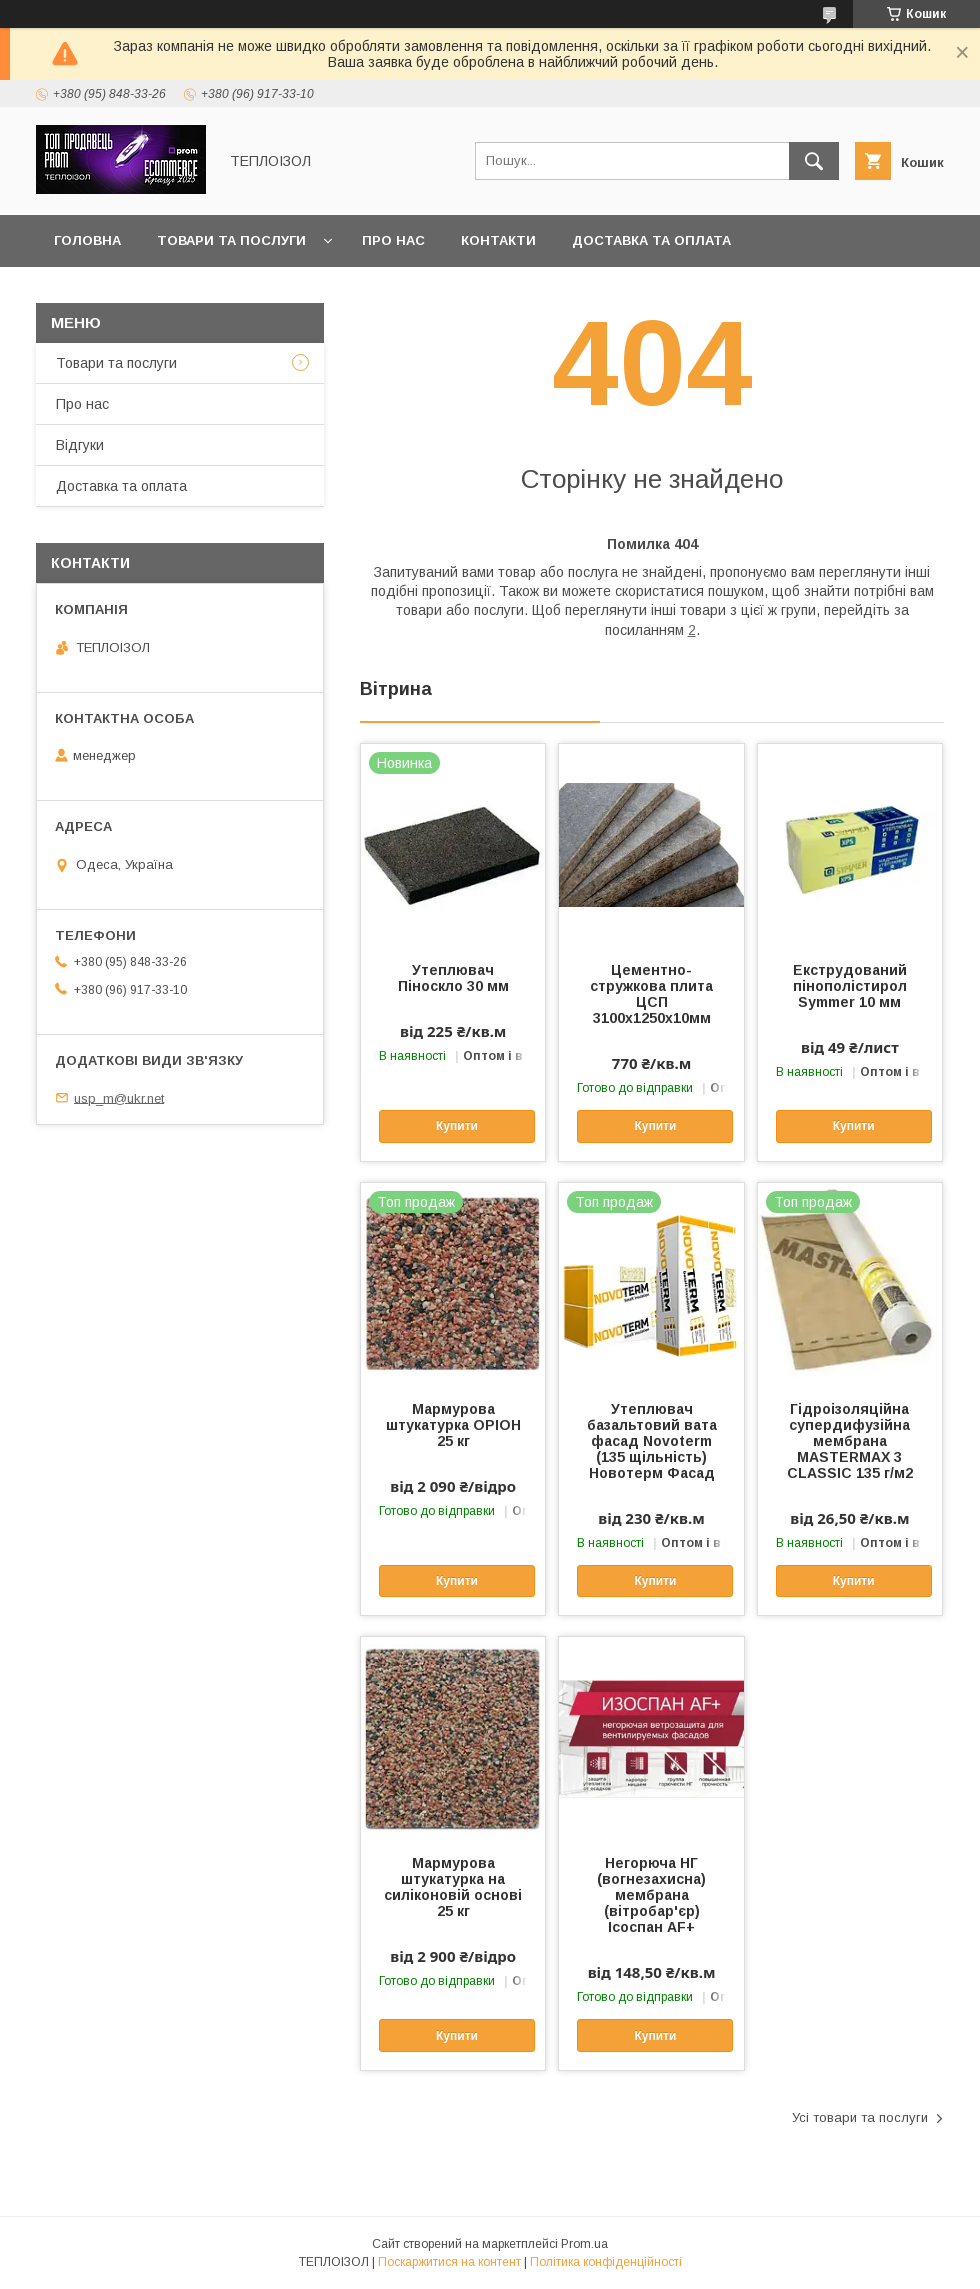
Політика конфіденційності (606, 2262)
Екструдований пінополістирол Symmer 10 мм (850, 986)
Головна (87, 240)
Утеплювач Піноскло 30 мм (453, 978)
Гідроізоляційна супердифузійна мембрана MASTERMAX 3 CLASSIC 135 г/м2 (850, 1441)
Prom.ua (584, 2244)
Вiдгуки (80, 445)
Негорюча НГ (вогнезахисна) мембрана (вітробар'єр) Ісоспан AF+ (651, 1895)
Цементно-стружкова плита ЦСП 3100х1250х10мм (651, 994)
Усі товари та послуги (860, 2117)
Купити (457, 1126)
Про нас (393, 240)
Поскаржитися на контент (449, 2262)
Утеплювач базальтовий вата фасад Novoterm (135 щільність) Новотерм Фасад (652, 1441)
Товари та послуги (231, 240)
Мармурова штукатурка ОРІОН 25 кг (453, 1425)
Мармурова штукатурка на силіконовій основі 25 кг (453, 1887)
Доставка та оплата (651, 240)
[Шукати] (814, 161)
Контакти (498, 240)
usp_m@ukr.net (119, 1097)
